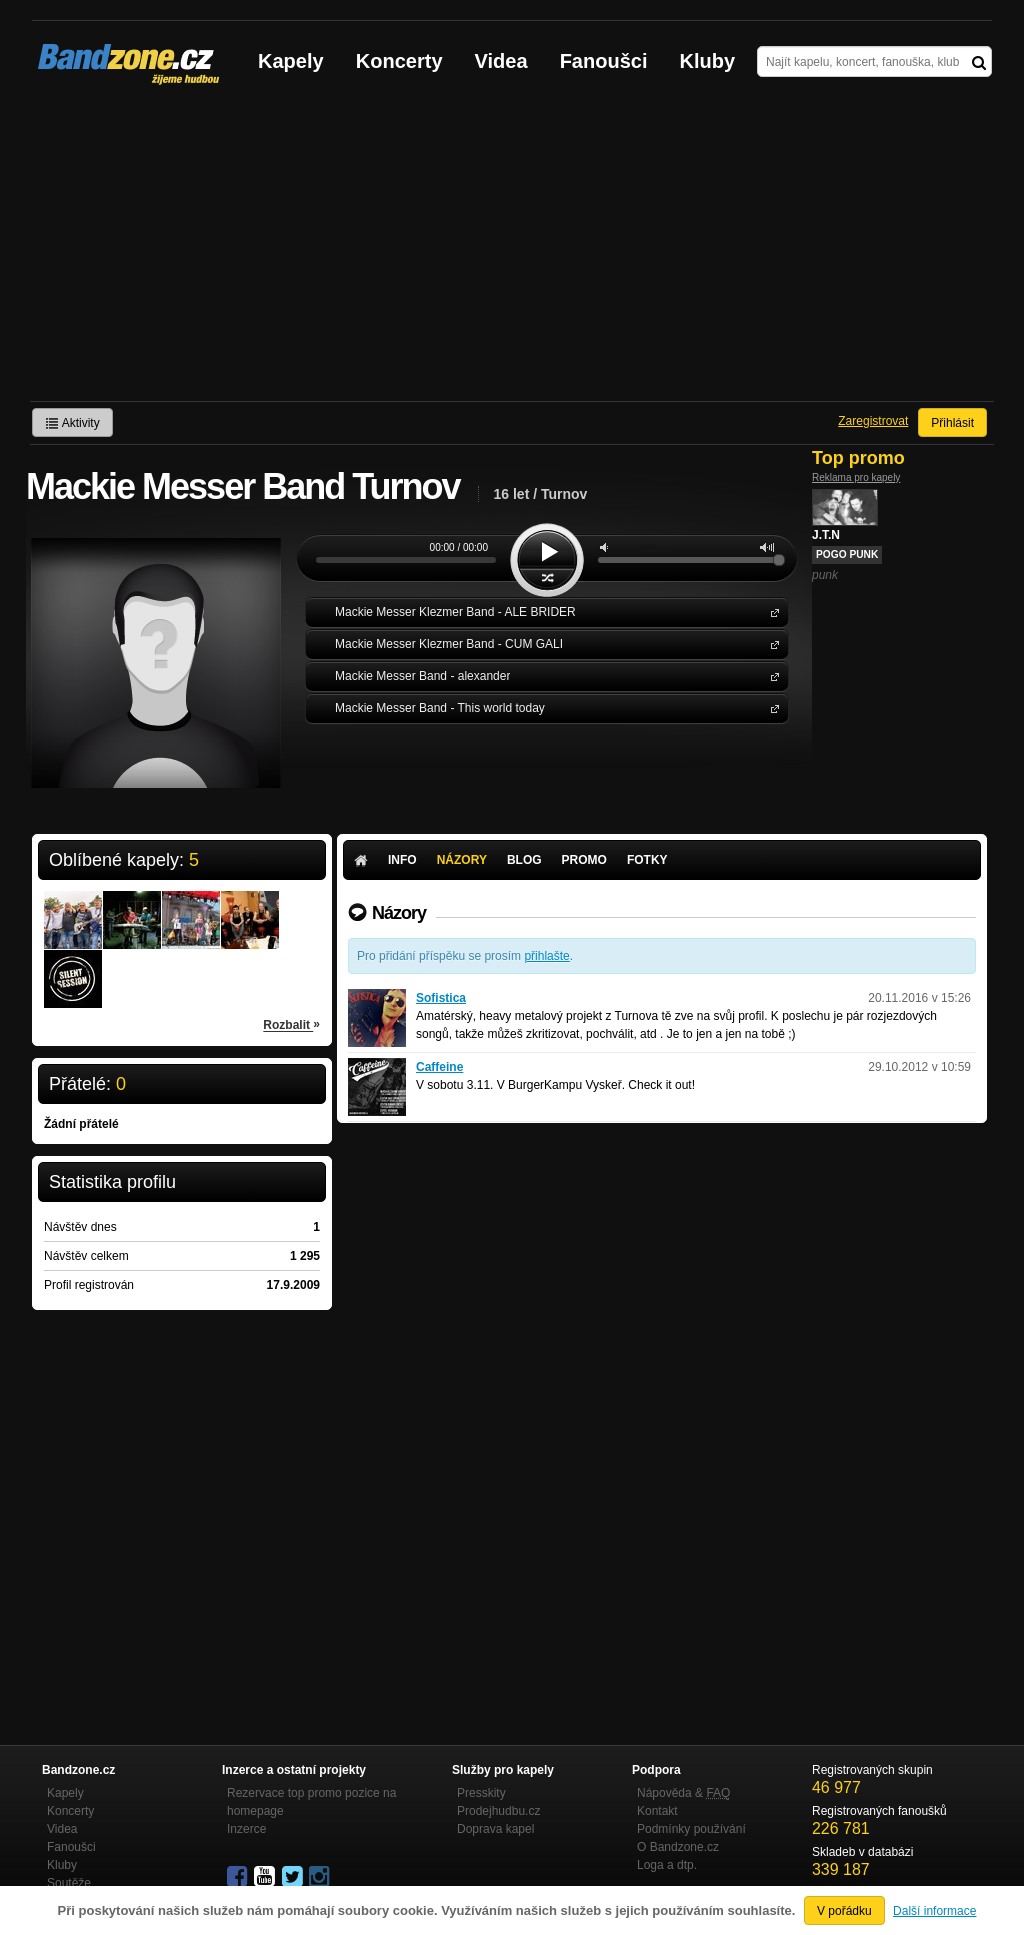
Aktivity (72, 423)
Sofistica (441, 998)
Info (402, 860)
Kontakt (657, 1811)
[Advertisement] (512, 251)
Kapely (291, 61)
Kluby (708, 61)
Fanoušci (604, 61)
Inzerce (246, 1829)
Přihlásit (952, 423)
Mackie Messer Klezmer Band (771, 611)
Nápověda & (683, 1793)
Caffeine (439, 1067)
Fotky (647, 860)
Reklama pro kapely (856, 477)
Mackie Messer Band (771, 675)
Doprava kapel (495, 1829)
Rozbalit (291, 1024)
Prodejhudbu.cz (498, 1811)
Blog (524, 860)
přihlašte (546, 956)
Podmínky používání (691, 1829)
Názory (462, 860)
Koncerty (399, 61)
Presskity (481, 1793)
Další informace (934, 1911)
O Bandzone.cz (678, 1847)
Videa (501, 61)
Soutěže (69, 1883)
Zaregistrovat (873, 421)
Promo (584, 860)
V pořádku (844, 1911)
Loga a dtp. (667, 1865)
